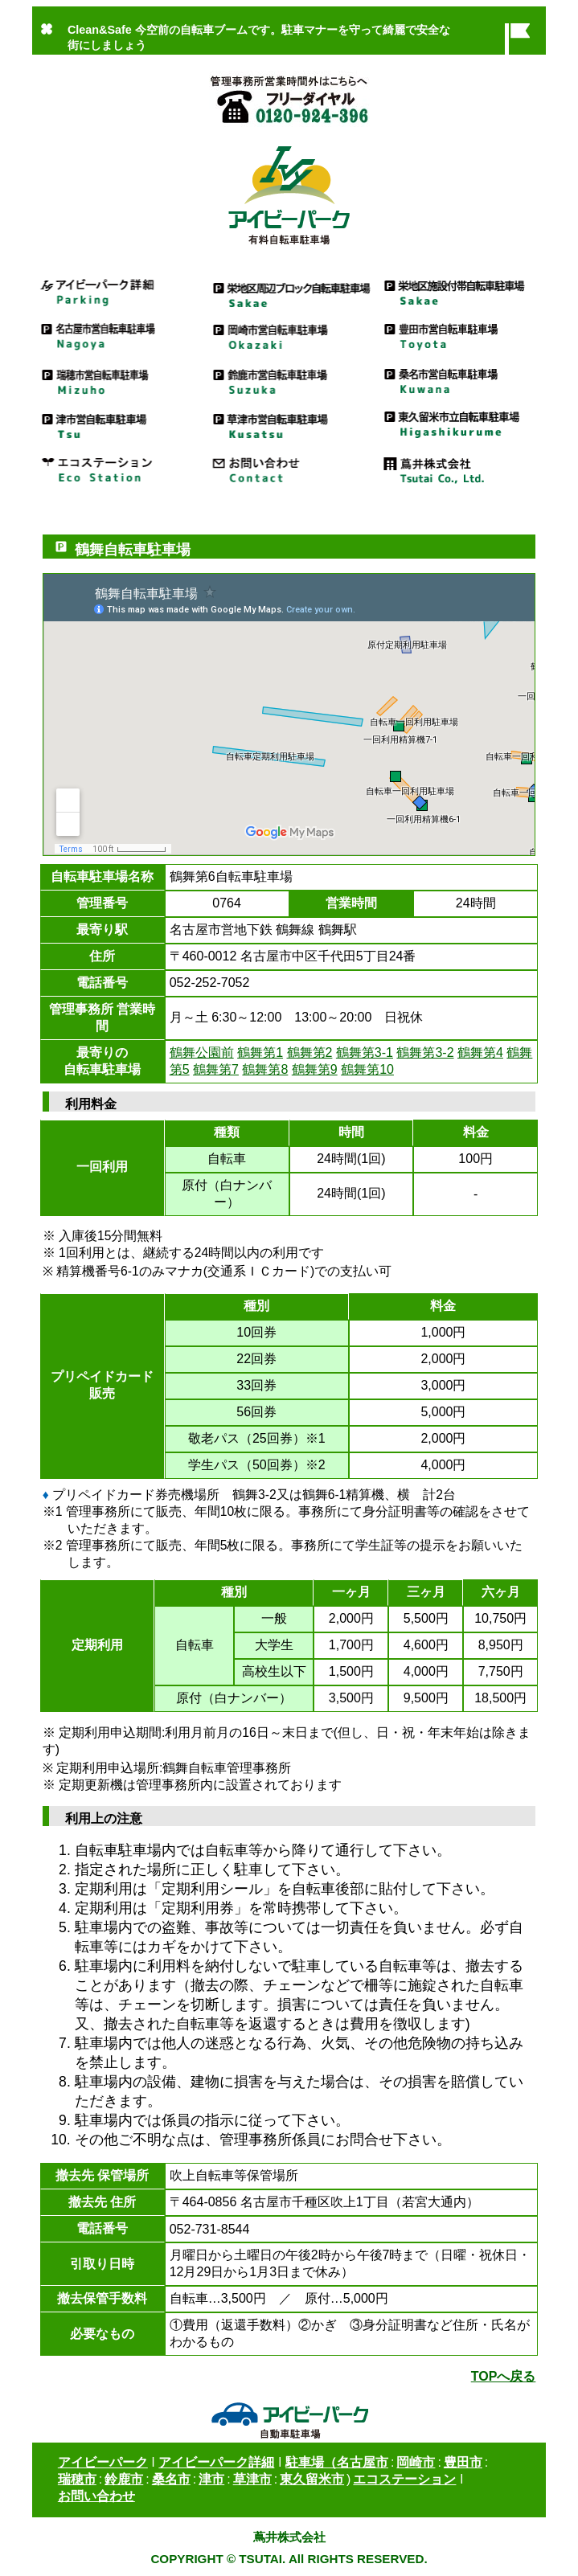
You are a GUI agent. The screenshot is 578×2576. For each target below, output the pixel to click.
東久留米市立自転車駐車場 (460, 424)
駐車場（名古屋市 (336, 2462)
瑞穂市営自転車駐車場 (117, 380)
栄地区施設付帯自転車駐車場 (460, 291)
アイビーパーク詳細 (117, 291)
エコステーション (117, 468)
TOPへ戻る (503, 2376)
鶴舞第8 (265, 1069)
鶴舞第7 (216, 1069)
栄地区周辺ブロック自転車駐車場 (289, 291)
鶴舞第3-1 (364, 1052)
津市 (211, 2479)
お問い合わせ (289, 468)
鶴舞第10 (367, 1069)
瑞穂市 (77, 2479)
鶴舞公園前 (202, 1052)
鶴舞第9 (315, 1069)
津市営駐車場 (117, 424)
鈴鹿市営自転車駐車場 (289, 380)
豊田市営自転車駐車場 (460, 335)
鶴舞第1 (260, 1052)
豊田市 (463, 2462)
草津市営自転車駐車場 (289, 424)
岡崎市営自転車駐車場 (289, 335)
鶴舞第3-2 (424, 1052)
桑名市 (171, 2479)
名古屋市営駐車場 (117, 335)
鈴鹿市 (124, 2479)
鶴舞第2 (310, 1052)
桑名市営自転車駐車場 (460, 380)
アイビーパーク (103, 2462)
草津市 (252, 2479)
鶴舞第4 (480, 1052)
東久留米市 (312, 2479)
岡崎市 (415, 2462)
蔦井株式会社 (460, 468)
